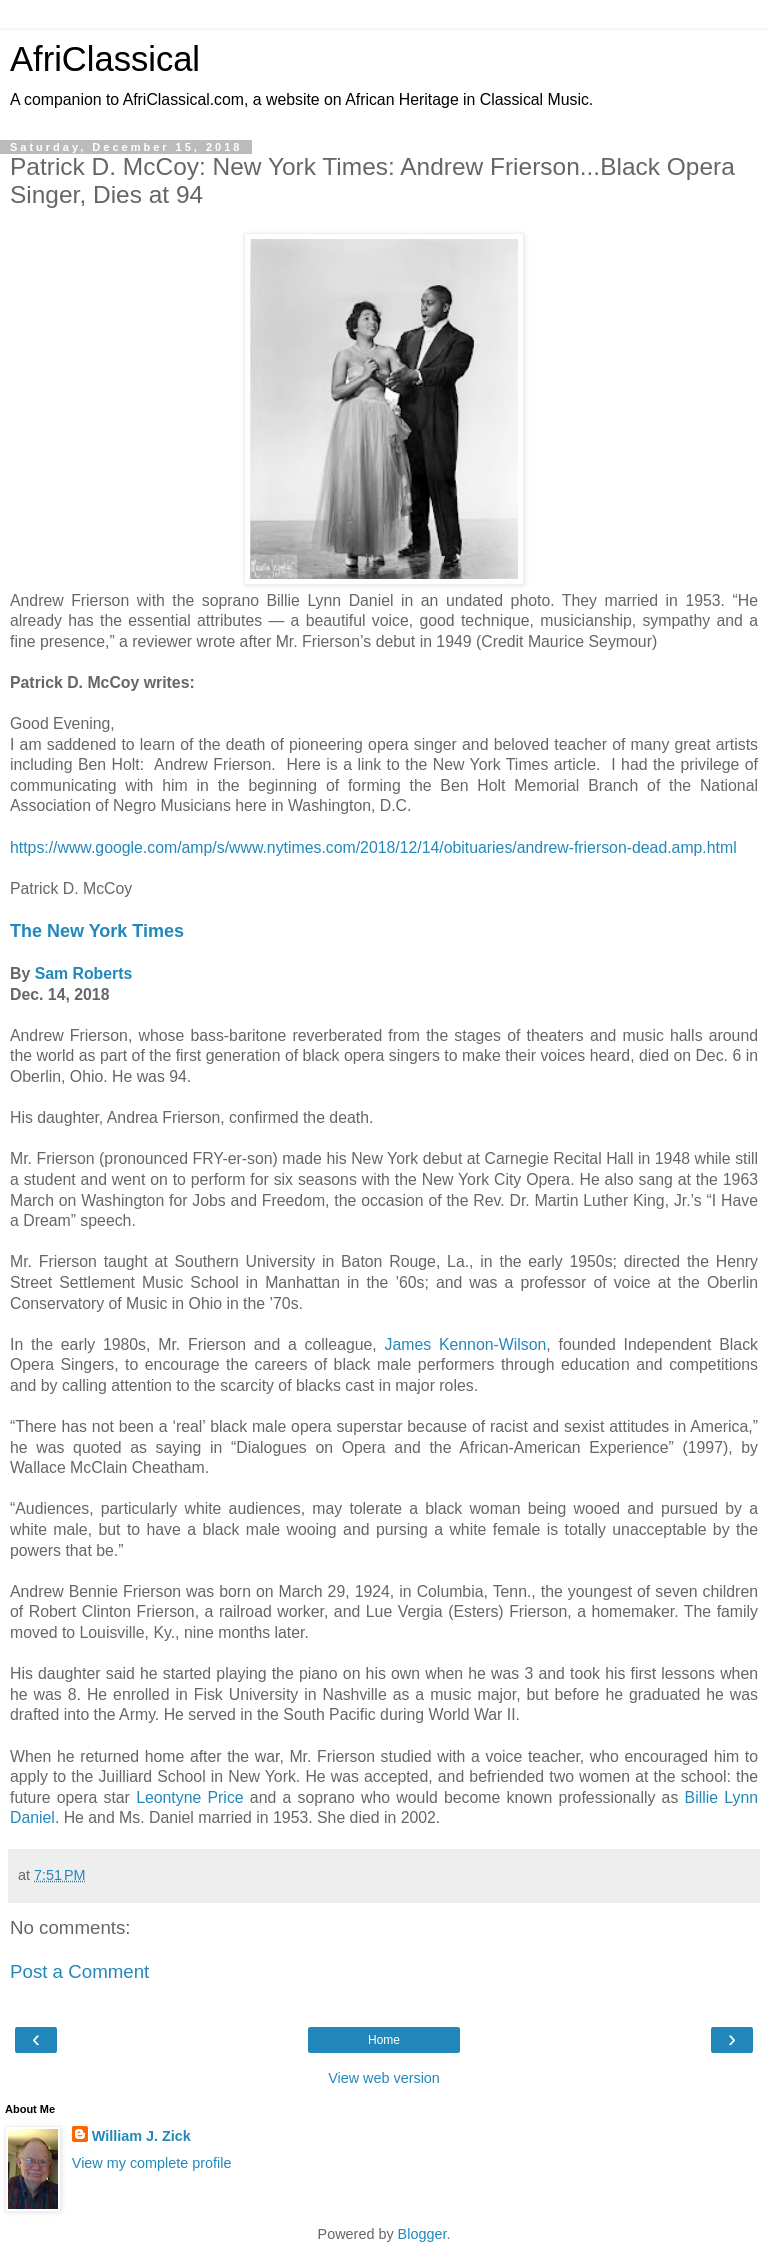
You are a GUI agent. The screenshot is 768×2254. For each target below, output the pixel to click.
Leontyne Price (189, 1797)
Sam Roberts (84, 973)
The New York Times (97, 931)
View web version (384, 2078)
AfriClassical (105, 59)
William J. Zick (141, 2136)
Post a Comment (79, 1971)
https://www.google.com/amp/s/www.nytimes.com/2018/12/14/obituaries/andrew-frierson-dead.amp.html (373, 847)
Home (384, 2040)
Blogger (422, 2234)
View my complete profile (152, 2163)
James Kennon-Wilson (466, 1344)
